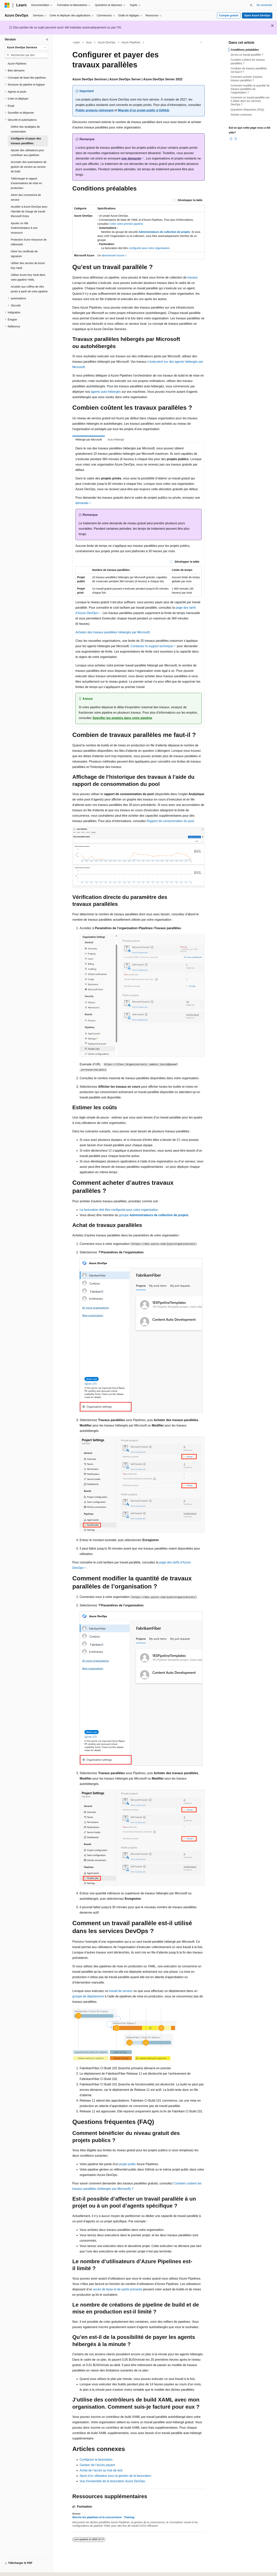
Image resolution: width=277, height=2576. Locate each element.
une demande (131, 158)
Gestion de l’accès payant (97, 2465)
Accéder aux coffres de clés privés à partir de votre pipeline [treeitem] (29, 289)
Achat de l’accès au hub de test (101, 2470)
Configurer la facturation (96, 2459)
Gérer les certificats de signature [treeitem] (24, 254)
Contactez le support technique (151, 646)
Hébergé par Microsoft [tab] (88, 439)
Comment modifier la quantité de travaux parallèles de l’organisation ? (250, 89)
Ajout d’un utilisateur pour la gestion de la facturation (115, 2475)
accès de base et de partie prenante (117, 2289)
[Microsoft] (7, 5)
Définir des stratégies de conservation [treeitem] (25, 129)
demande (81, 503)
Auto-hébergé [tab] (116, 439)
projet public (127, 2164)
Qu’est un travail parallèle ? (247, 54)
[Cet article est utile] (231, 138)
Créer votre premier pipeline (126, 223)
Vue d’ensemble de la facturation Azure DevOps (112, 2481)
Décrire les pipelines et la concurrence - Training (103, 2517)
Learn (76, 42)
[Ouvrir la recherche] (251, 5)
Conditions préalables (245, 49)
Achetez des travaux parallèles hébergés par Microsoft (112, 632)
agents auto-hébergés (106, 391)
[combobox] (26, 47)
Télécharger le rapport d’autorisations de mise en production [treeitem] (26, 183)
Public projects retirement (94, 110)
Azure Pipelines (131, 42)
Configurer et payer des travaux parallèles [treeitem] (26, 141)
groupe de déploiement (88, 1996)
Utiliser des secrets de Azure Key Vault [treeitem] (28, 265)
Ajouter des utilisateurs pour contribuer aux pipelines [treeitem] (27, 153)
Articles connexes (241, 114)
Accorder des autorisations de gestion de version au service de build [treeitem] (28, 166)
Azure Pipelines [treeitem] (17, 63)
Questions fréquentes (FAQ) (247, 109)
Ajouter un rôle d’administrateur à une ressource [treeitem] (24, 228)
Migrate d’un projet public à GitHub (143, 110)
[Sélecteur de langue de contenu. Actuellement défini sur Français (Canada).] (20, 2570)
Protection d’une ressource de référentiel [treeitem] (29, 242)
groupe (153, 1215)
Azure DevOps (106, 42)
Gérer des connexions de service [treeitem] (26, 197)
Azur (89, 42)
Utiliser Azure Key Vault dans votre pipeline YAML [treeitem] (28, 277)
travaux (193, 277)
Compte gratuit (228, 15)
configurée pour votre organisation (149, 248)
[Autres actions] (201, 42)
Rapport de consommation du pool (170, 821)
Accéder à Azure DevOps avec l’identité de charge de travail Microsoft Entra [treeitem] (29, 211)
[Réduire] (47, 39)
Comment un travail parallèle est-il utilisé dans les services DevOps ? (250, 101)
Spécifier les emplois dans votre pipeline (122, 718)
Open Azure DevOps (257, 15)
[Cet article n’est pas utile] (235, 138)
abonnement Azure (113, 255)
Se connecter (265, 5)
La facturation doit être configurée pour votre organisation (119, 1209)
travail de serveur (121, 1991)
